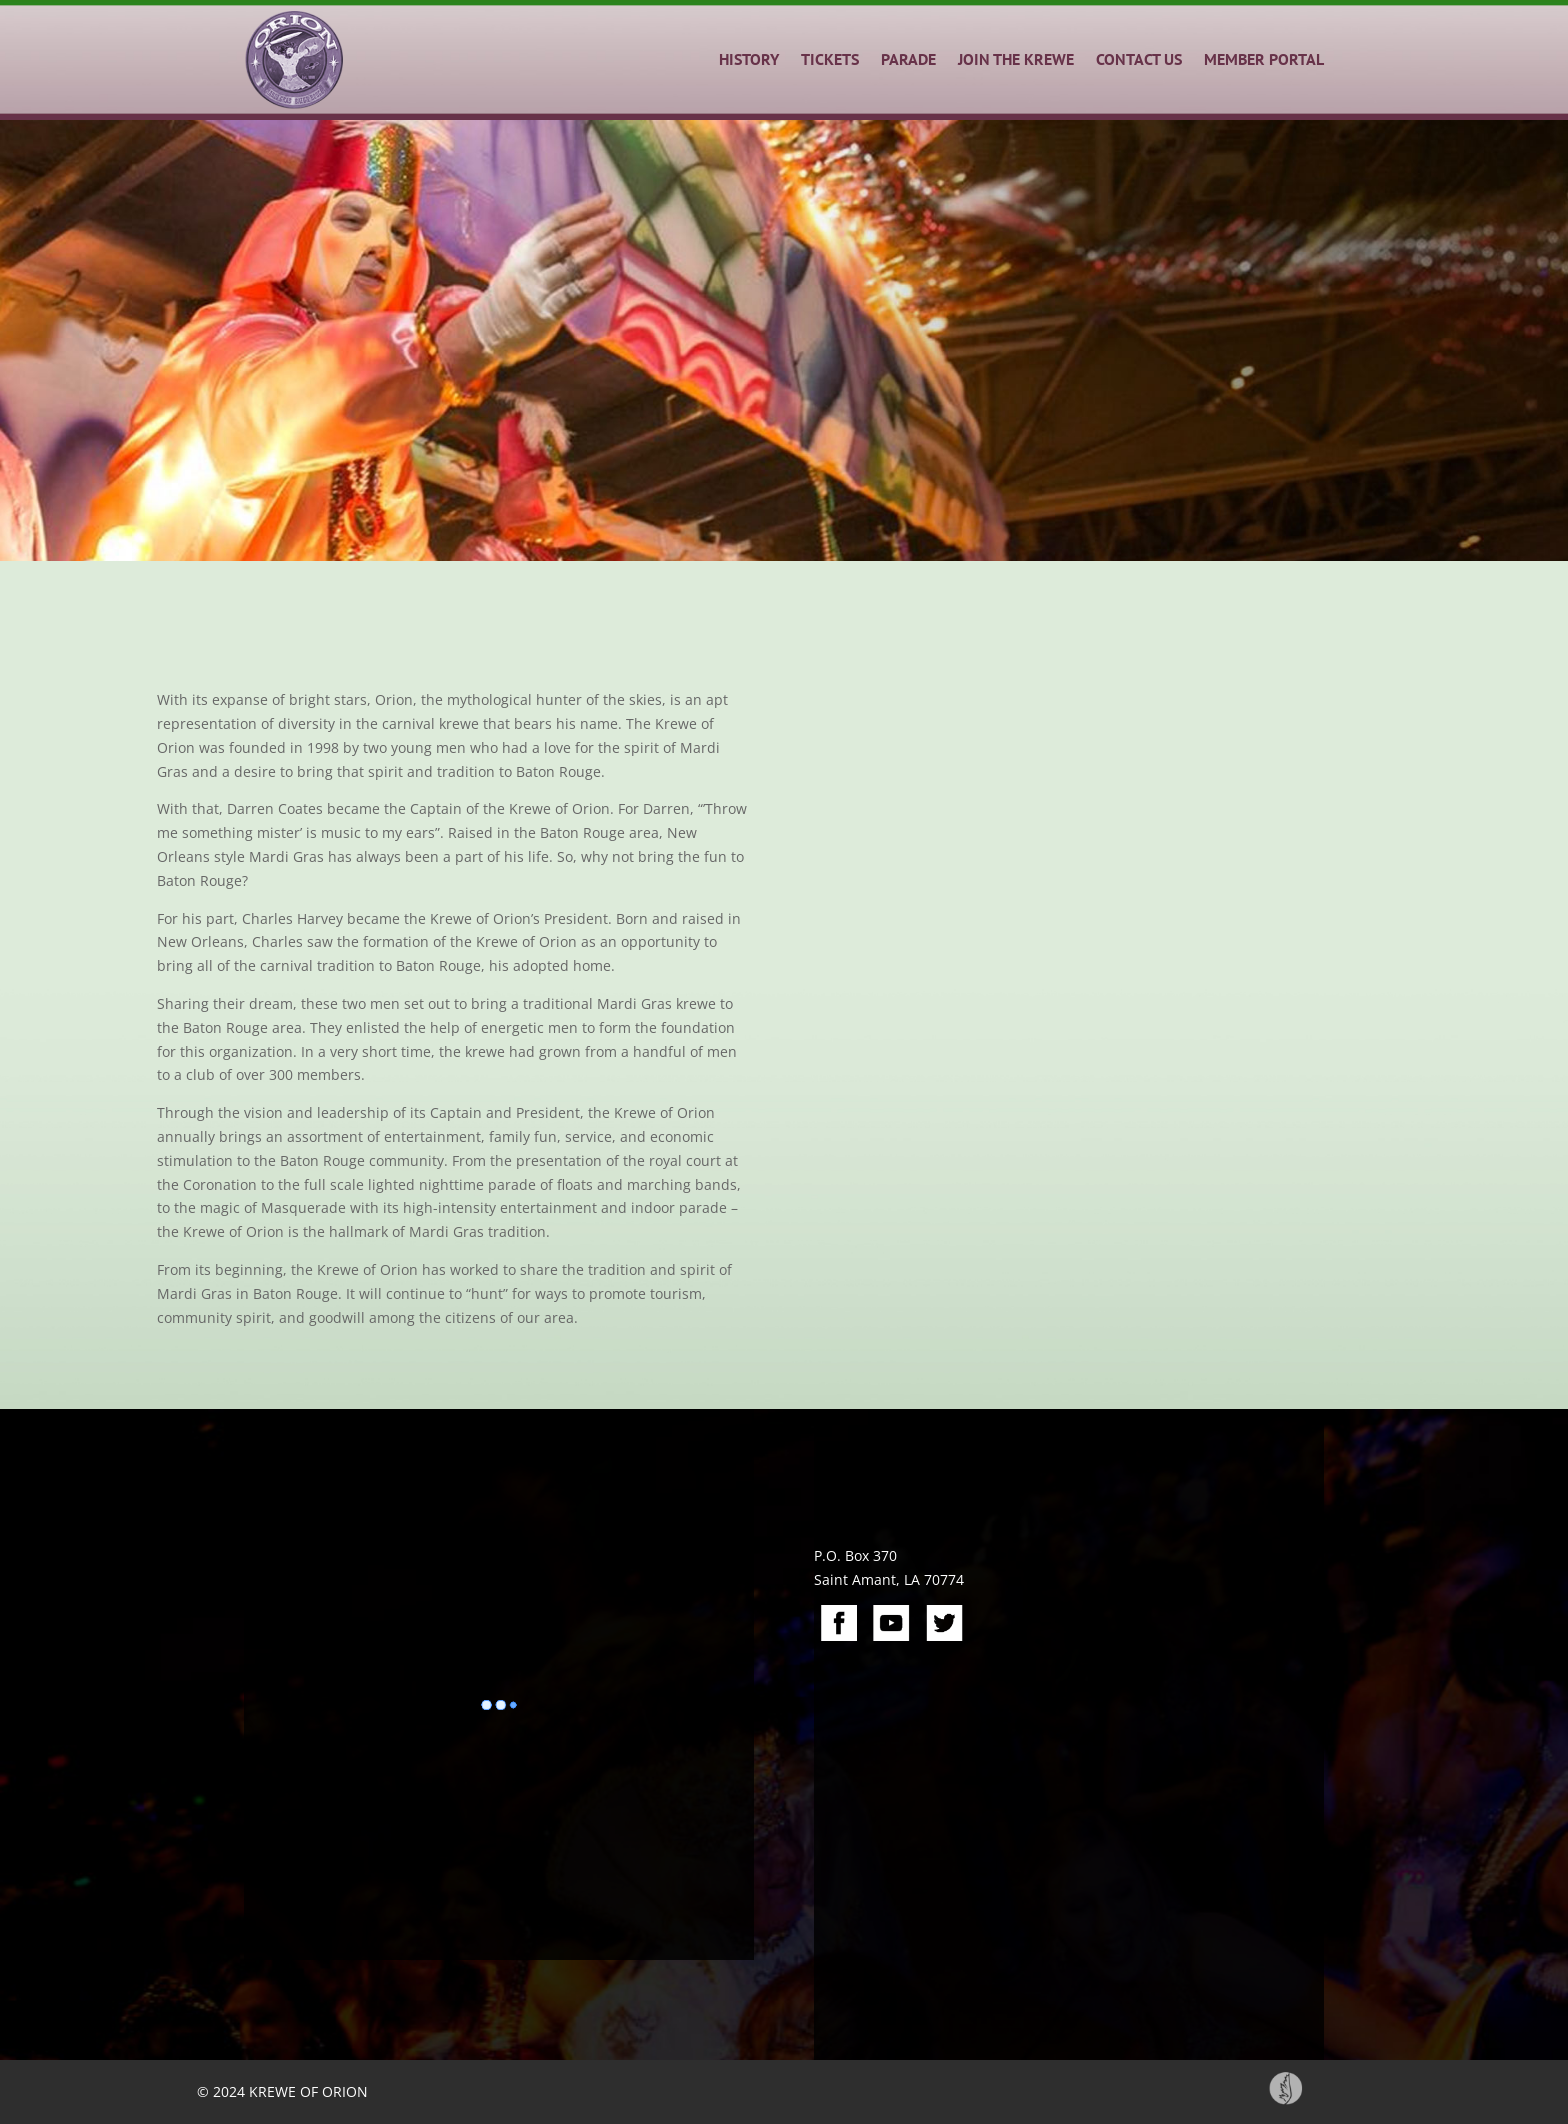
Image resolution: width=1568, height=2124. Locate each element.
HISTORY (749, 59)
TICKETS (830, 59)
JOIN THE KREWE (1016, 59)
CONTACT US (1139, 59)
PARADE (908, 59)
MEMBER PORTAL (1264, 59)
